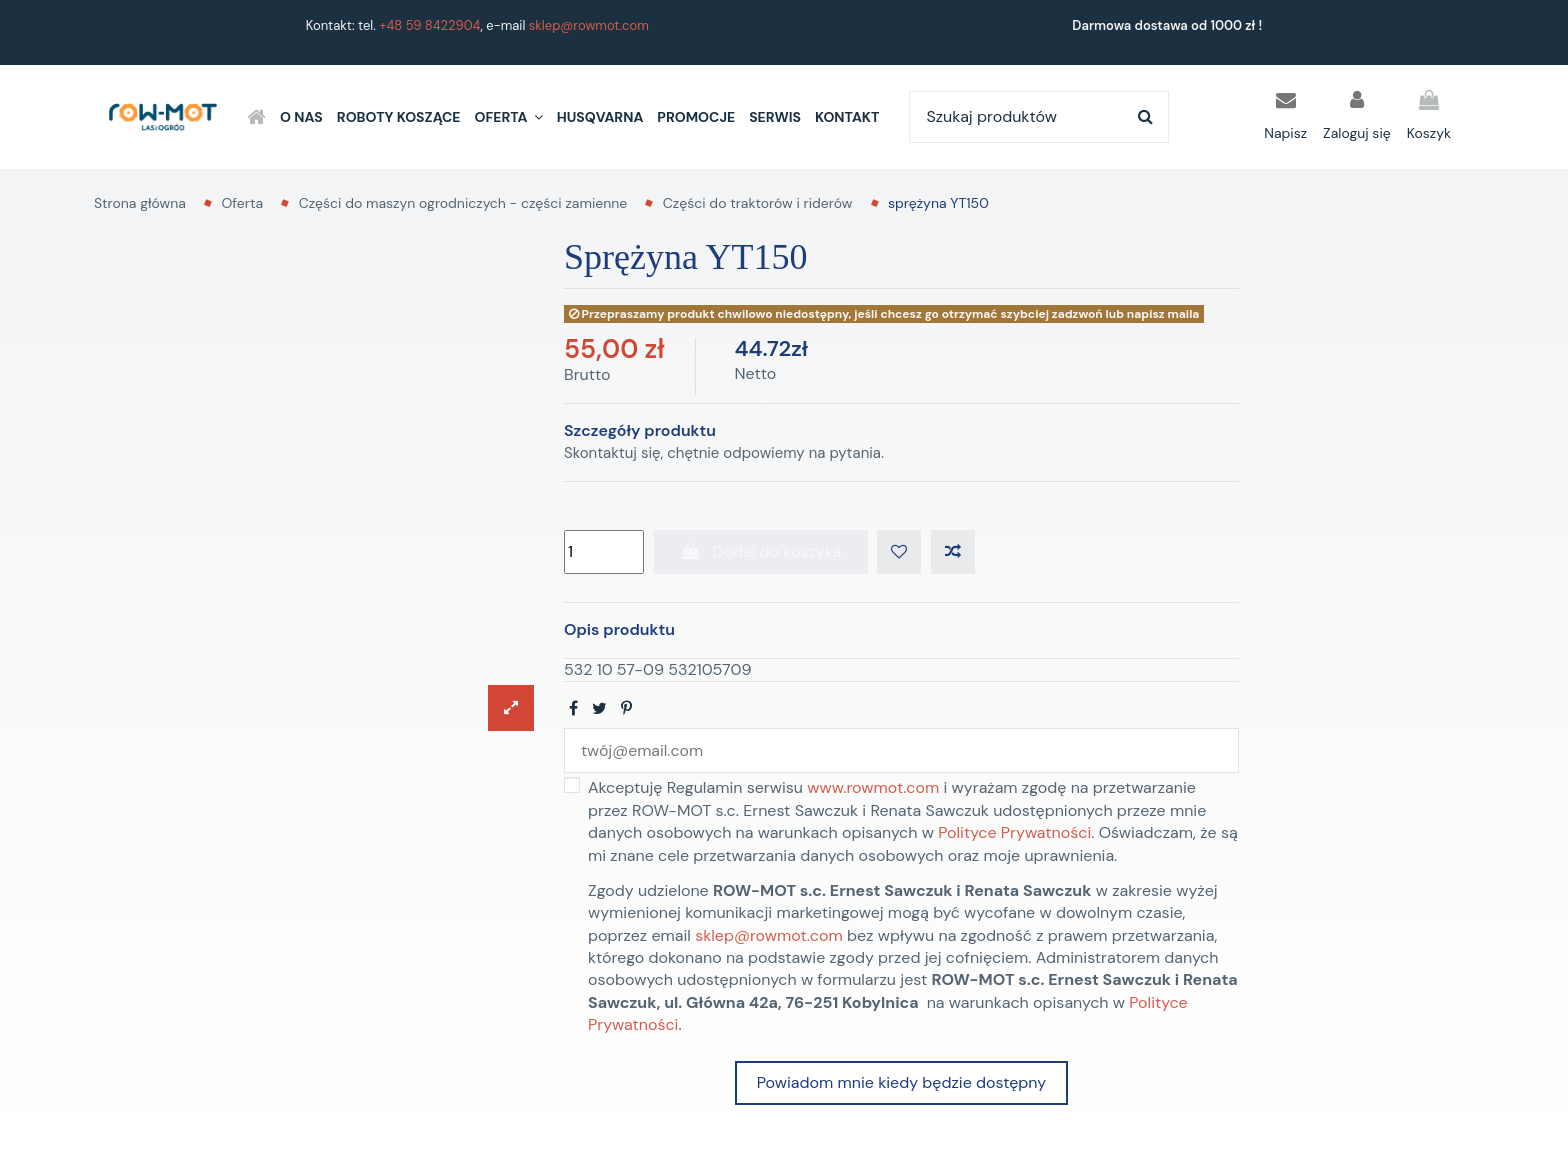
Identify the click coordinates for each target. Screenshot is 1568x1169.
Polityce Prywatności (1014, 832)
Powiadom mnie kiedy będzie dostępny (901, 1083)
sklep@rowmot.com (589, 25)
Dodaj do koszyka (761, 551)
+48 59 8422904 (429, 25)
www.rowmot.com (873, 788)
